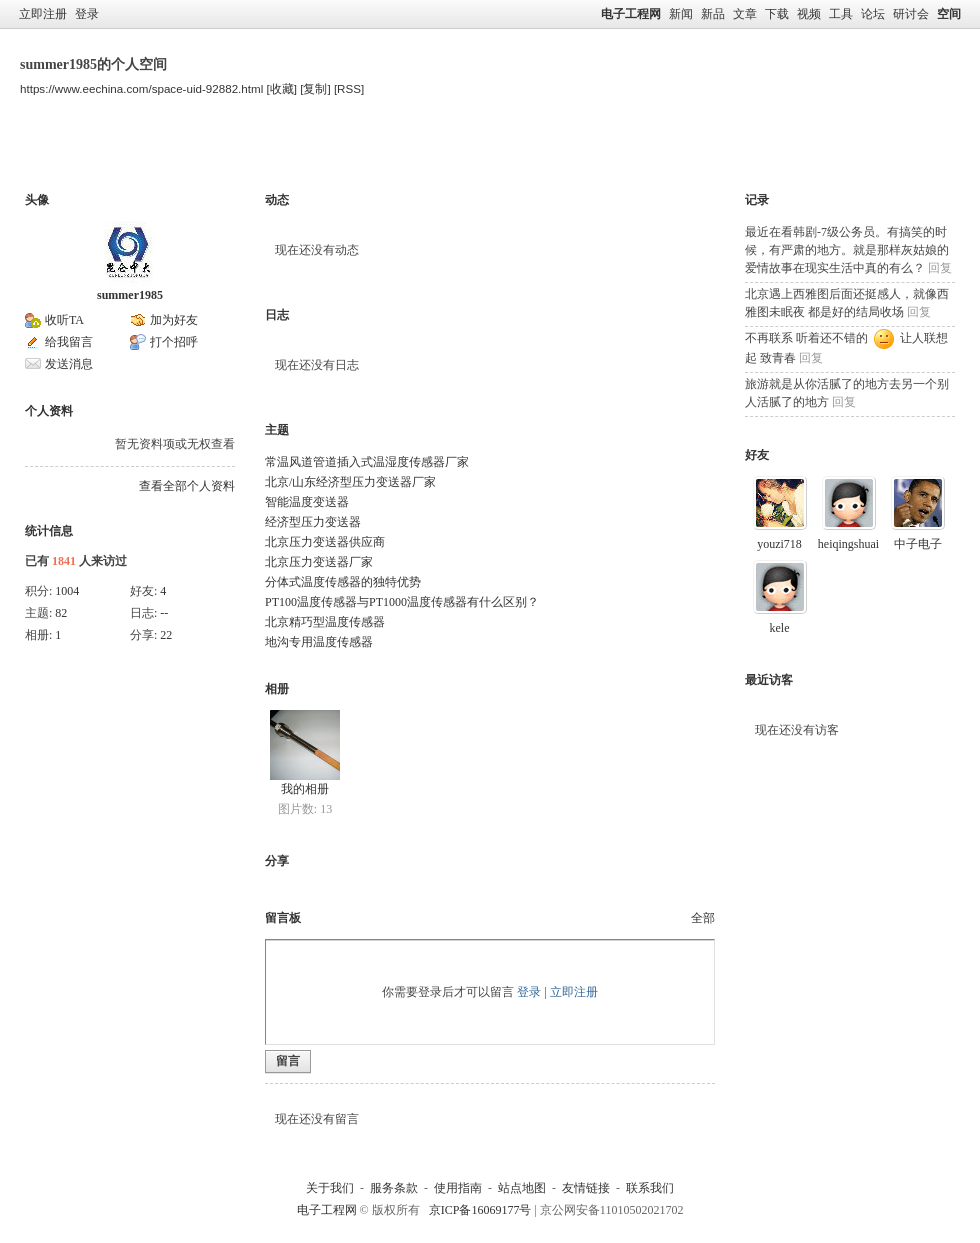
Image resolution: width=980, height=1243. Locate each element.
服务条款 (394, 1188)
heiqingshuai (848, 544)
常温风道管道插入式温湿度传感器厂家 (367, 462)
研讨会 (911, 14)
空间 (949, 14)
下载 (777, 14)
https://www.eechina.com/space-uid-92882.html (141, 88)
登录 (87, 14)
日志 (277, 315)
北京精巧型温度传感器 (325, 622)
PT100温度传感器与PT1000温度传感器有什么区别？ (402, 602)
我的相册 (305, 789)
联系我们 (650, 1188)
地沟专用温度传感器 (319, 642)
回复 (940, 268)
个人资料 (364, 154)
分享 (277, 861)
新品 (713, 14)
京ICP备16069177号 (480, 1210)
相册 (277, 689)
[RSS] (349, 88)
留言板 (279, 154)
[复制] (315, 88)
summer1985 (130, 295)
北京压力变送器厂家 (319, 562)
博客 (139, 154)
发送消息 (69, 364)
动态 (277, 200)
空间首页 (60, 154)
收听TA (64, 320)
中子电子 (918, 544)
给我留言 (69, 342)
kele (780, 628)
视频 (809, 14)
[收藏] (282, 88)
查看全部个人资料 (187, 486)
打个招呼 (174, 342)
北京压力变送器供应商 (325, 542)
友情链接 (586, 1188)
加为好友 (174, 320)
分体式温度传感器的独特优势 (343, 582)
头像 (37, 200)
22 (166, 635)
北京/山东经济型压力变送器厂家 (350, 482)
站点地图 (522, 1188)
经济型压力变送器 (313, 522)
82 (61, 613)
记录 (757, 200)
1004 (67, 591)
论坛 (873, 14)
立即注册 (43, 14)
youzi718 (779, 544)
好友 (757, 455)
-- (164, 613)
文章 (745, 14)
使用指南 (458, 1188)
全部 (703, 918)
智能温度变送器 (307, 502)
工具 (841, 14)
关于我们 (330, 1188)
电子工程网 (631, 14)
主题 (206, 154)
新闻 (681, 14)
